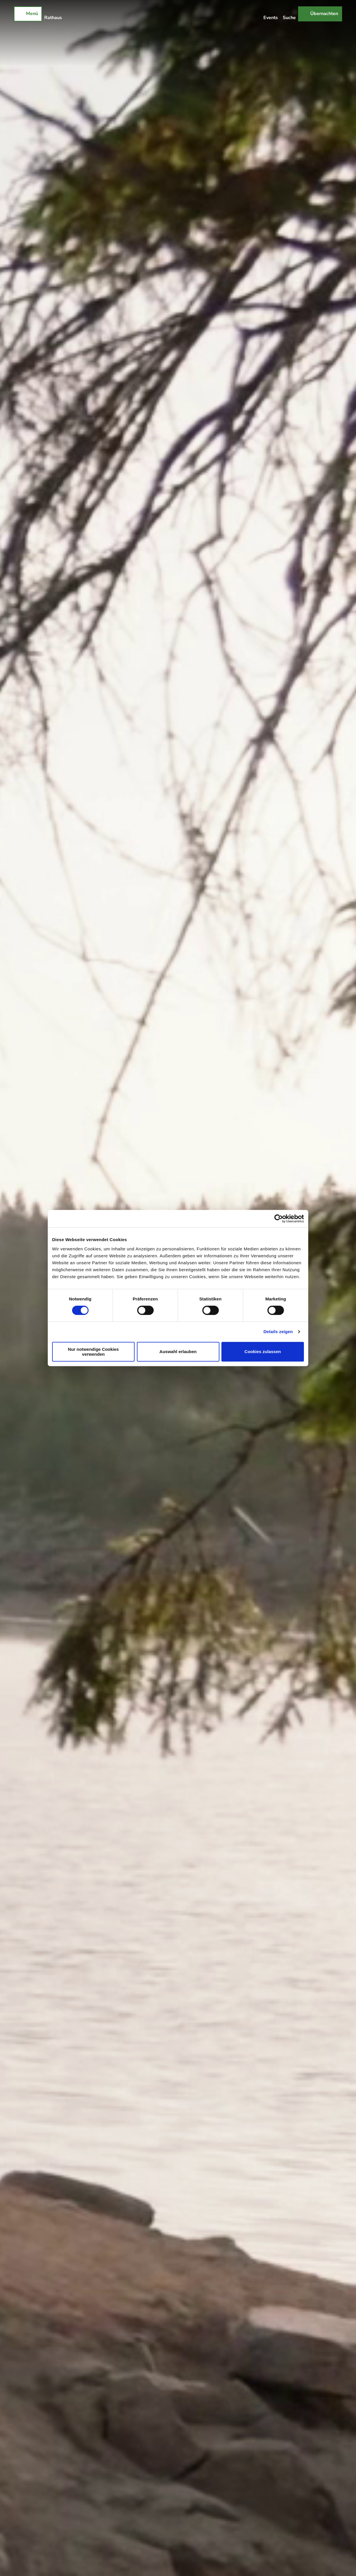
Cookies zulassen (263, 1351)
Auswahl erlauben (178, 1351)
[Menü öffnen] (28, 13)
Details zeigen (278, 1331)
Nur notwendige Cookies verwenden (93, 1352)
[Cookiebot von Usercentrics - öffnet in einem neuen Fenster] (278, 1218)
